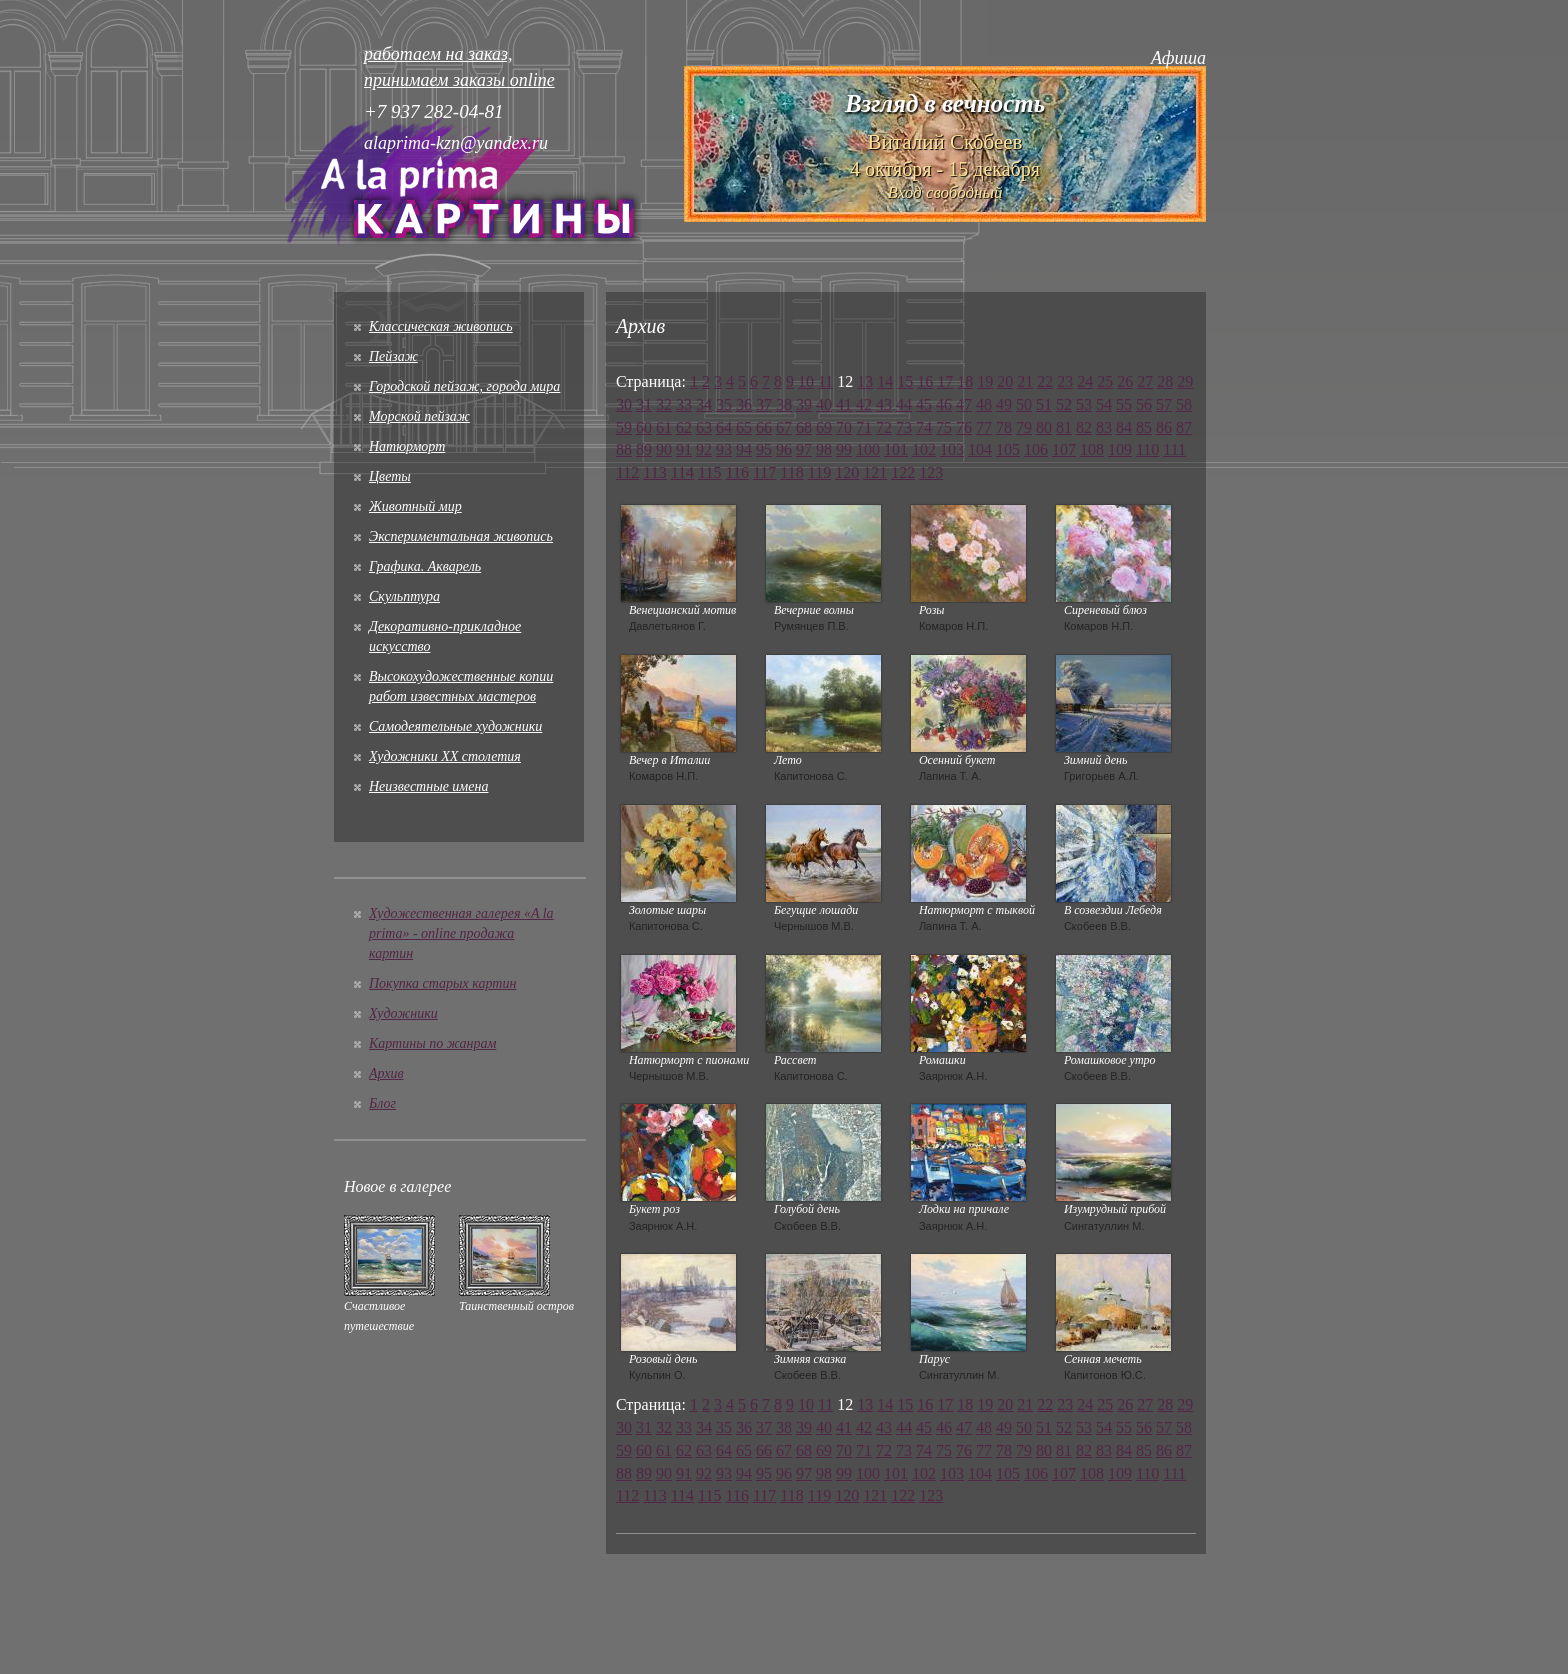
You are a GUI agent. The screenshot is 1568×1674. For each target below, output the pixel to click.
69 (824, 427)
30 (624, 404)
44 (904, 404)
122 (903, 472)
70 (844, 427)
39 (804, 404)
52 (1064, 404)
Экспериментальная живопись (461, 536)
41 (844, 404)
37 (764, 404)
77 (984, 427)
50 (1024, 404)
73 (904, 427)
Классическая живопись (441, 326)
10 (806, 381)
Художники (403, 1013)
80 (1044, 427)
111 (1174, 449)
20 (1005, 381)
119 (819, 472)
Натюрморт (407, 446)
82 (1084, 427)
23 (1065, 381)
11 (825, 381)
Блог (382, 1103)
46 (944, 404)
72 (884, 427)
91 (684, 449)
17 (945, 381)
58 (1184, 404)
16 (925, 381)
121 (875, 472)
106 (1036, 449)
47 (964, 404)
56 (1144, 404)
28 (1165, 381)
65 (744, 427)
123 (931, 472)
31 (644, 404)
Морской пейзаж (419, 416)
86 (1164, 427)
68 (804, 427)
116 (737, 472)
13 (865, 381)
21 (1025, 381)
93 (724, 449)
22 (1045, 381)
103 (952, 449)
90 (664, 449)
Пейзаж (393, 356)
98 (824, 449)
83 (1104, 427)
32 (664, 404)
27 (1145, 381)
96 (784, 449)
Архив (386, 1073)
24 (1085, 381)
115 (709, 472)
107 (1064, 449)
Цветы (390, 476)
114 (682, 472)
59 (624, 427)
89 (644, 449)
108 (1092, 449)
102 (924, 449)
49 (1004, 404)
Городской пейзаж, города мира (464, 386)
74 (924, 427)
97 (804, 449)
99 (844, 449)
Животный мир (415, 506)
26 (1125, 381)
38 (784, 404)
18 (965, 381)
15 (905, 381)
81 (1064, 427)
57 (1164, 404)
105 (1008, 449)
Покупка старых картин (442, 983)
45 (924, 404)
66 (764, 427)
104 (980, 449)
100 (868, 449)
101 (896, 449)
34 (704, 404)
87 (1184, 427)
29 (1185, 381)
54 (1104, 404)
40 (824, 404)
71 (864, 427)
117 (764, 472)
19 (985, 381)
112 (627, 472)
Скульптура (404, 596)
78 (1004, 427)
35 (724, 404)
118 (791, 472)
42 (864, 404)
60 (644, 427)
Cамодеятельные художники (455, 726)
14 (885, 381)
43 (884, 404)
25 (1105, 381)
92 (704, 449)
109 (1120, 449)
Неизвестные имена (428, 786)
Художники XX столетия (445, 756)
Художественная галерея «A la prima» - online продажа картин (461, 933)
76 (964, 427)
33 (684, 404)
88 (624, 449)
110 (1147, 449)
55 (1124, 404)
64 (724, 427)
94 (744, 449)
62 (684, 427)
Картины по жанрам (432, 1043)
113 (654, 472)
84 (1124, 427)
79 (1024, 427)
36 (744, 404)
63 (704, 427)
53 (1084, 404)
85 (1144, 427)
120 (847, 472)
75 (944, 427)
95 (764, 449)
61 (664, 427)
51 (1044, 404)
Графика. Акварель (425, 566)
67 (784, 427)
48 (984, 404)
